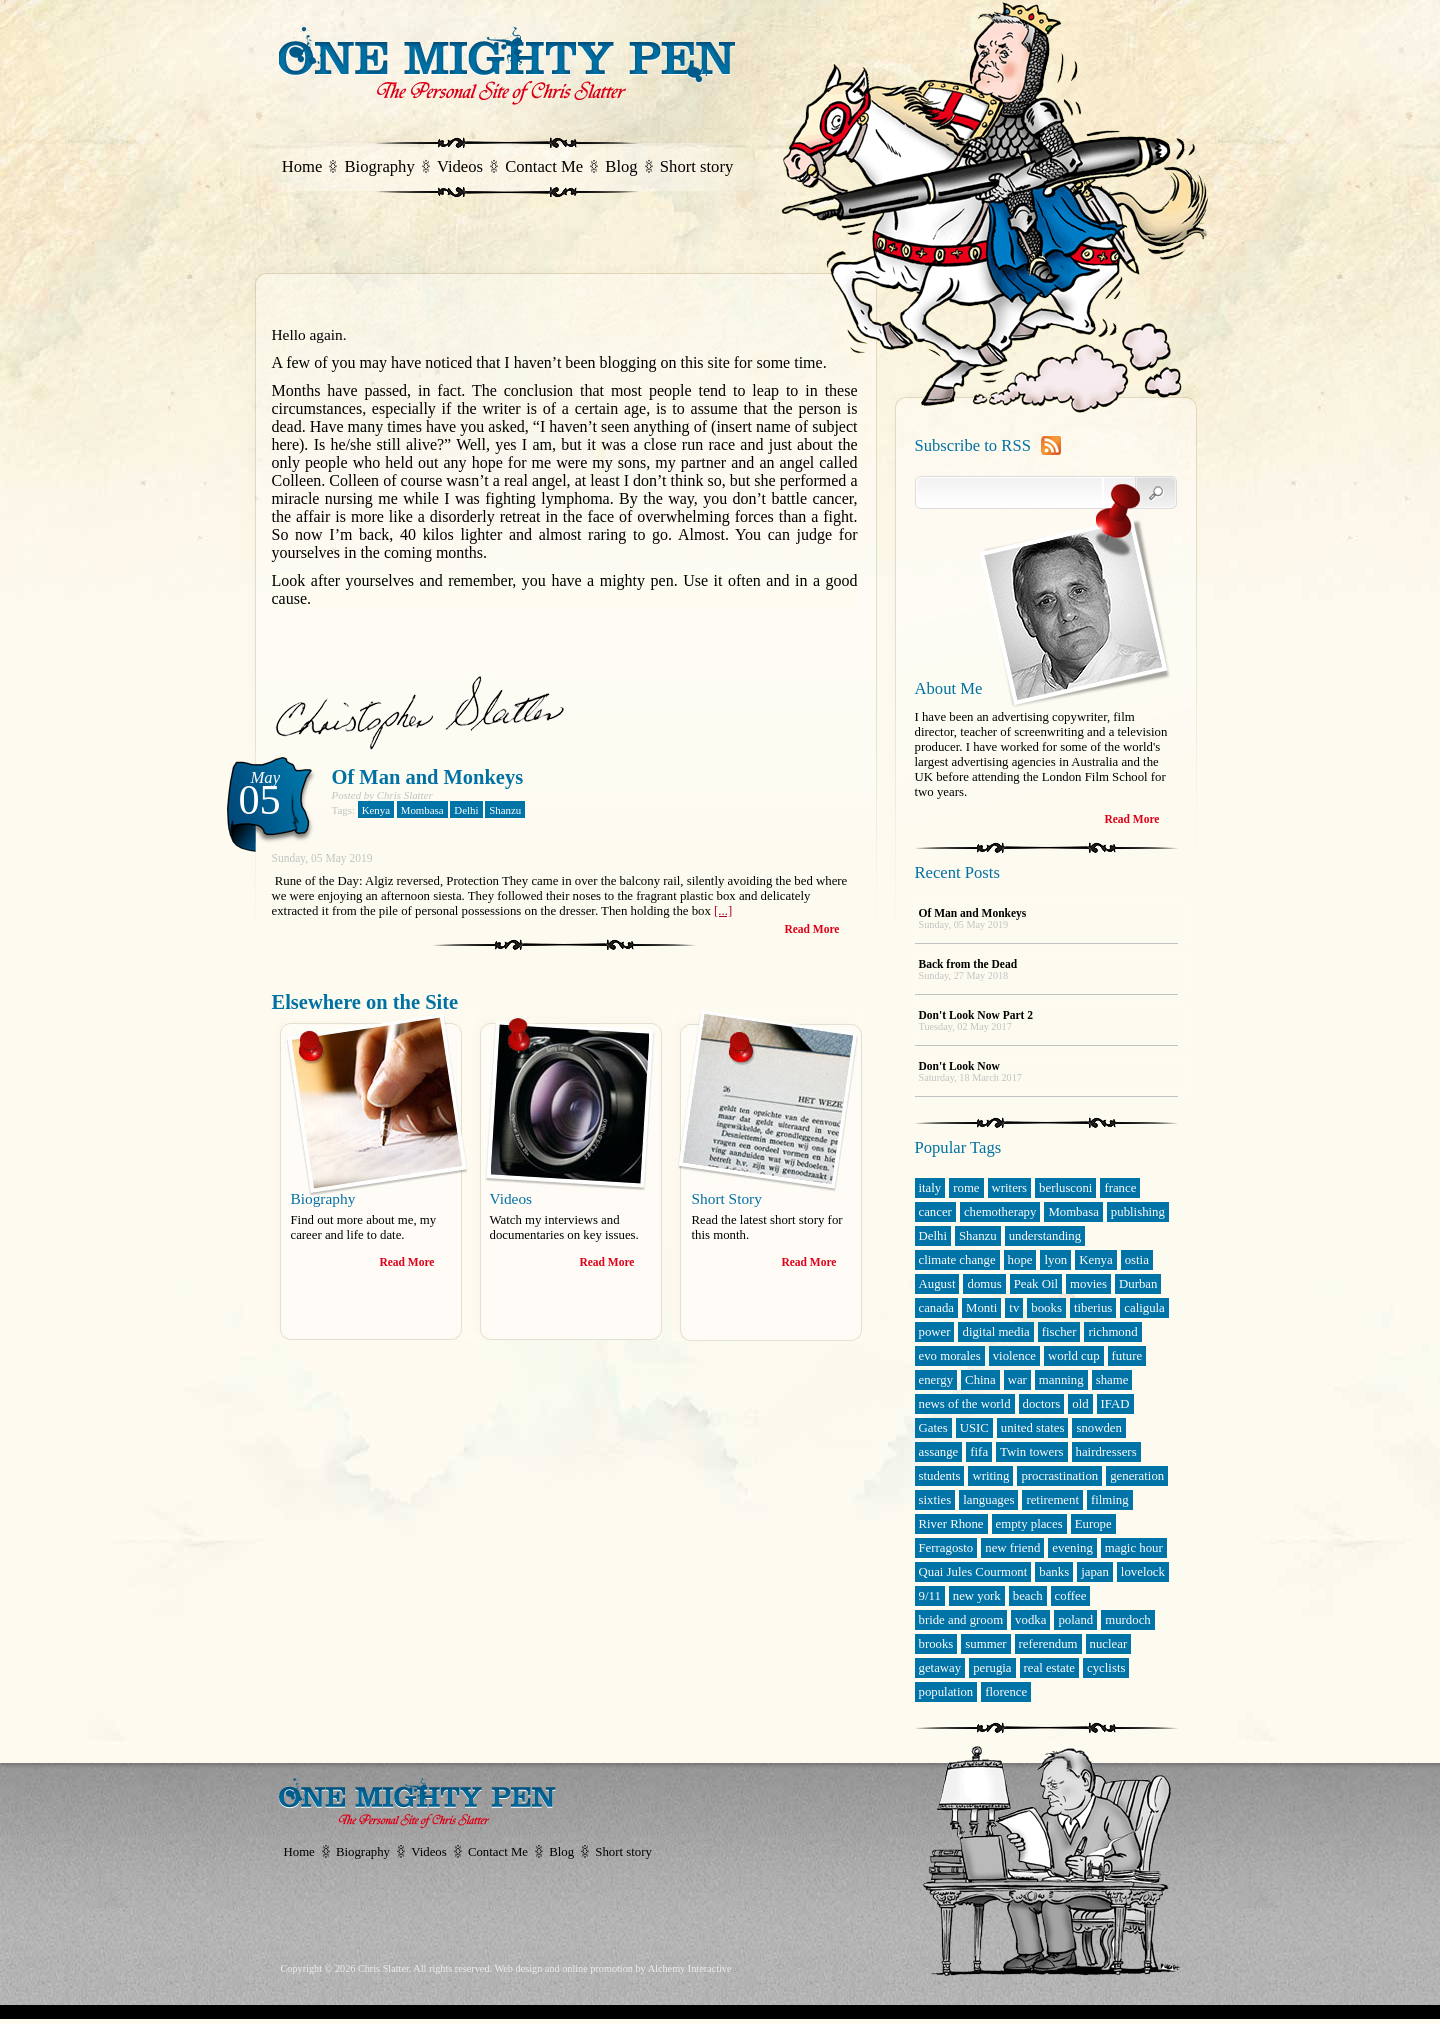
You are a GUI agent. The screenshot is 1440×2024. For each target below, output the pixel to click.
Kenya (376, 810)
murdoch (1128, 1620)
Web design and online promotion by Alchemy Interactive (612, 1968)
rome (966, 1188)
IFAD (1115, 1404)
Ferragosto (946, 1548)
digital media (995, 1332)
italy (930, 1188)
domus (984, 1284)
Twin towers (1031, 1452)
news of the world (965, 1404)
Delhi (466, 810)
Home (302, 166)
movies (1088, 1284)
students (940, 1476)
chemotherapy (1000, 1212)
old (1080, 1404)
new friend (1012, 1548)
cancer (935, 1212)
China (980, 1380)
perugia (992, 1668)
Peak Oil (1036, 1284)
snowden (1099, 1428)
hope (1020, 1260)
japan (1095, 1572)
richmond (1112, 1332)
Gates (933, 1428)
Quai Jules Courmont (973, 1572)
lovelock (1143, 1572)
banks (1054, 1572)
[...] (723, 911)
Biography (380, 166)
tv (1014, 1308)
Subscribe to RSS (973, 445)
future (1127, 1356)
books (1046, 1308)
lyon (1055, 1260)
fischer (1059, 1332)
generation (1137, 1476)
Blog (621, 166)
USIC (974, 1428)
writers (1010, 1188)
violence (1014, 1356)
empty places (1029, 1524)
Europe (1093, 1524)
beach (1028, 1596)
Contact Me (544, 166)
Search (1140, 492)
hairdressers (1106, 1452)
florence (1006, 1692)
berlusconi (1065, 1188)
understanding (1045, 1236)
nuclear (1109, 1644)
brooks (936, 1644)
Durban (1138, 1284)
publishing (1138, 1212)
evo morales (950, 1356)
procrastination (1059, 1476)
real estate (1050, 1668)
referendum (1048, 1644)
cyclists (1106, 1668)
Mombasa (422, 810)
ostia (1137, 1260)
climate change (957, 1260)
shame (1112, 1380)
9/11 (930, 1596)
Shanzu (505, 810)
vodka (1030, 1620)
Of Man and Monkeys (428, 777)
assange (939, 1452)
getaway (940, 1668)
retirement (1052, 1500)
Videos (460, 166)
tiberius (1093, 1308)
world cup (1074, 1356)
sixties (935, 1500)
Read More (811, 929)
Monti (981, 1308)
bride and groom (961, 1620)
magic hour (1134, 1548)
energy (936, 1380)
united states (1033, 1428)
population (946, 1692)
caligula (1144, 1308)
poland (1075, 1620)
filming (1110, 1500)
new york (977, 1596)
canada (937, 1308)
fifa (979, 1452)
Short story (696, 166)
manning (1061, 1380)
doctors (1042, 1404)
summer (985, 1644)
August (937, 1284)
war (1017, 1380)
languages (988, 1500)
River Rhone (951, 1524)
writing (990, 1476)
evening (1072, 1548)
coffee (1071, 1596)
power (935, 1332)
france (1120, 1188)
